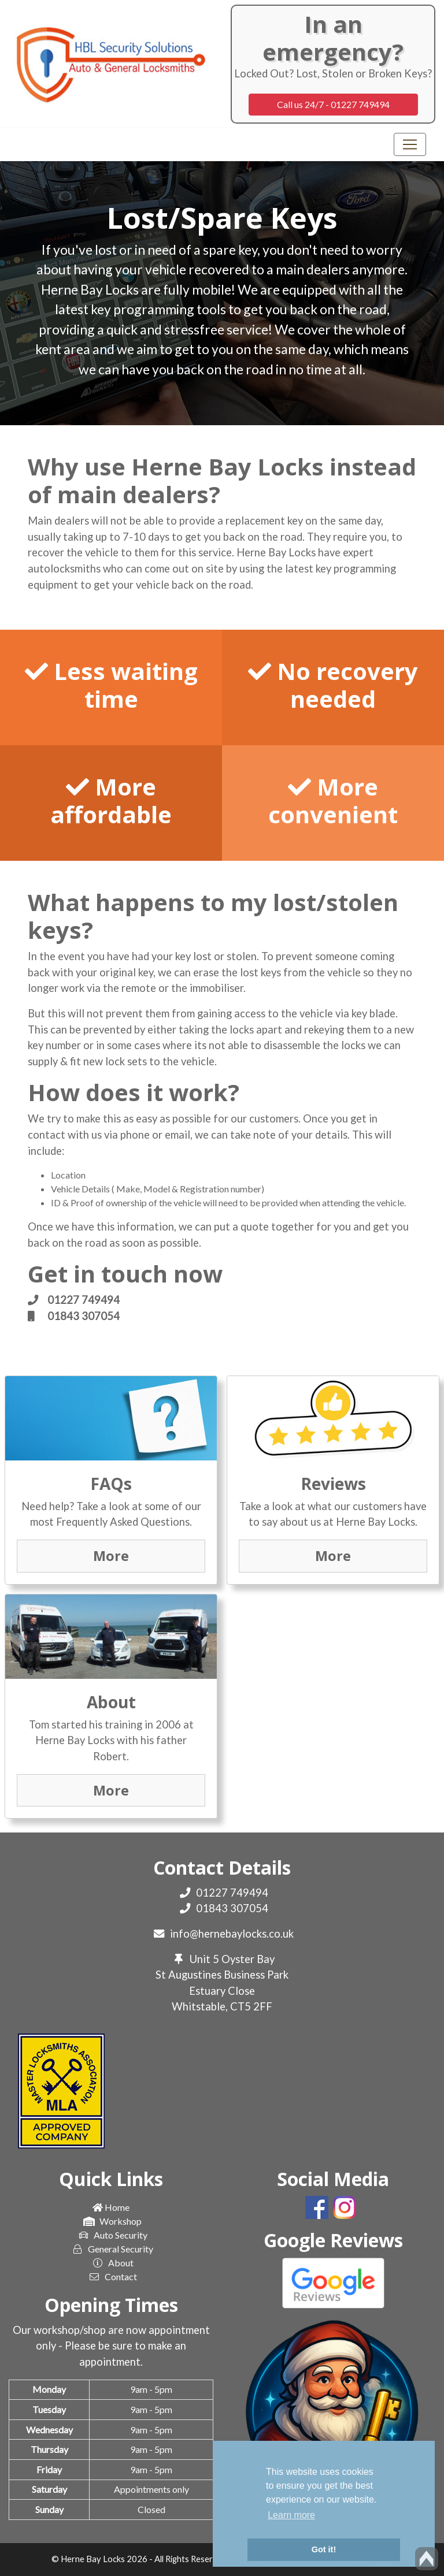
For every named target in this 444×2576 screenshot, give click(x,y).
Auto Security (111, 2235)
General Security (111, 2249)
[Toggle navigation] (410, 144)
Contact (111, 2277)
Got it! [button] (324, 2549)
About (111, 2263)
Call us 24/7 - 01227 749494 (333, 104)
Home (111, 2207)
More (111, 1556)
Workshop (111, 2221)
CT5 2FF (251, 2006)
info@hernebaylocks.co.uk (232, 1933)
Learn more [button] (291, 2515)
